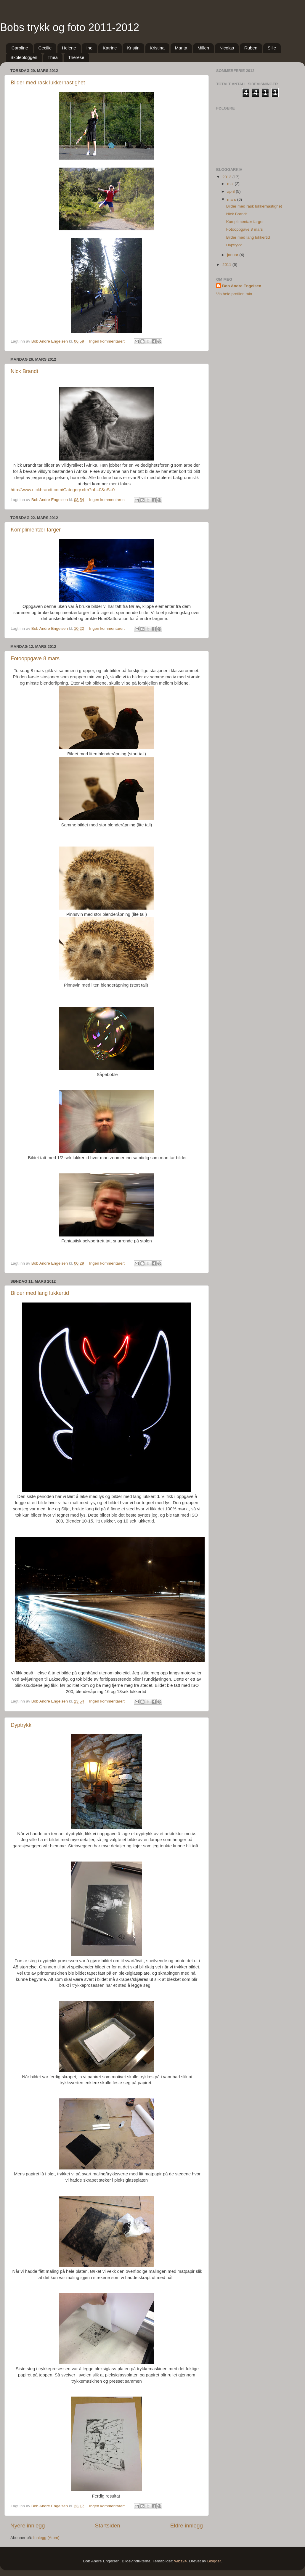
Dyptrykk (21, 1725)
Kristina (157, 47)
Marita (181, 47)
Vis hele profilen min (234, 294)
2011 (227, 264)
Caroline (20, 47)
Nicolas (226, 47)
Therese (76, 57)
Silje (272, 47)
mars (232, 199)
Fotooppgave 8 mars (35, 658)
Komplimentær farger (36, 530)
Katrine (110, 47)
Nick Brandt (24, 371)
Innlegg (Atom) (46, 2537)
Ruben (250, 47)
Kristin (133, 47)
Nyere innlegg (27, 2525)
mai (231, 184)
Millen (203, 47)
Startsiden (107, 2525)
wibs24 (180, 2561)
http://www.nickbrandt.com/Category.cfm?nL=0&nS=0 (63, 489)
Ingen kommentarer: (107, 341)
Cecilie (45, 47)
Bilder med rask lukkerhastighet (48, 83)
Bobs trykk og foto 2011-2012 (69, 27)
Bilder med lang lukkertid (40, 1293)
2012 (227, 177)
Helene (69, 47)
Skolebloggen (23, 57)
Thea (53, 57)
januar (233, 255)
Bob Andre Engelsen (241, 286)
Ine (89, 47)
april (231, 191)
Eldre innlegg (186, 2525)
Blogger (214, 2561)
